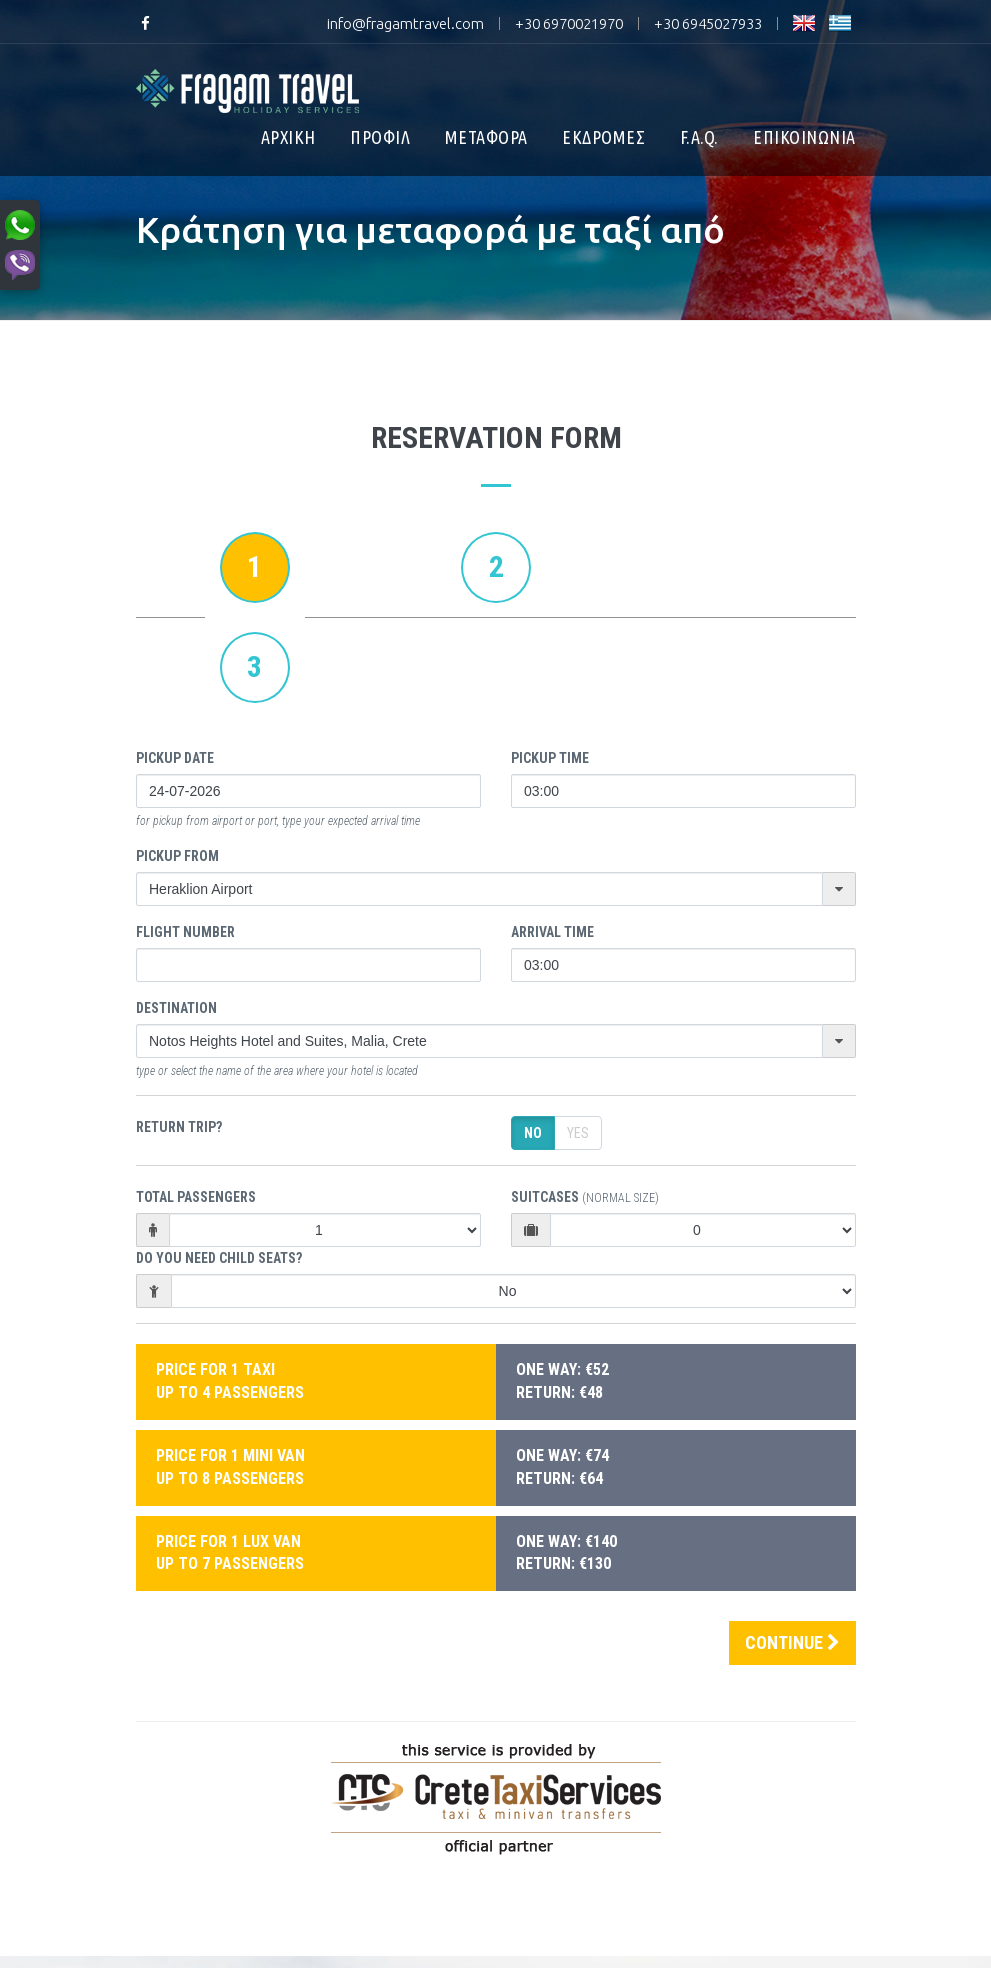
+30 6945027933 (708, 23)
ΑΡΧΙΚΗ (288, 137)
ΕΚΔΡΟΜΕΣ (603, 137)
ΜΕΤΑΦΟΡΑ (486, 137)
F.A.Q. (699, 137)
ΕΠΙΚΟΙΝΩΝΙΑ (804, 137)
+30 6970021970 (569, 23)
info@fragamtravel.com (405, 23)
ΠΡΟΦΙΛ (380, 137)
